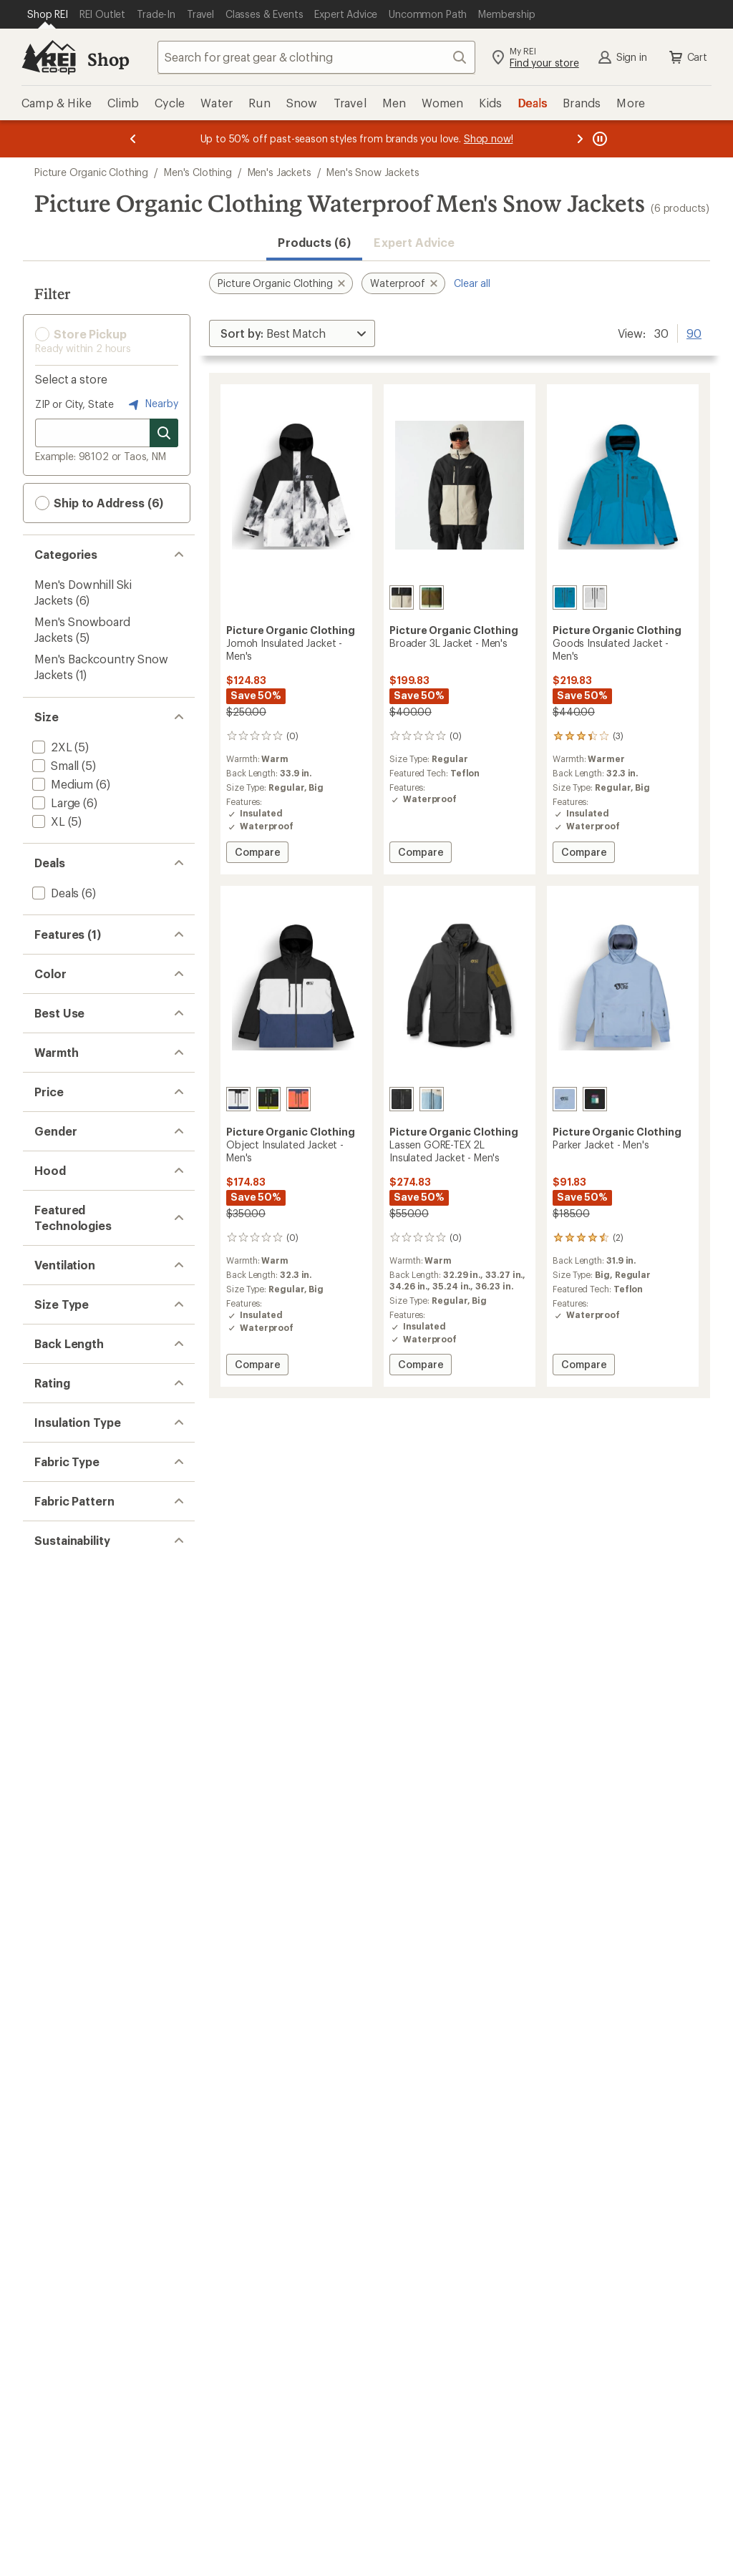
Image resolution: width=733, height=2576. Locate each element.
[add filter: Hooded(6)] (61, 1672)
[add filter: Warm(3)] (55, 1402)
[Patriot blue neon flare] (298, 1099)
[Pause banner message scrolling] (598, 139)
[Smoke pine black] (268, 1099)
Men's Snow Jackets (372, 172)
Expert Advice (414, 242)
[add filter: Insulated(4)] (64, 1001)
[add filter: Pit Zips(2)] (59, 1852)
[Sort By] (292, 333)
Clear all (472, 283)
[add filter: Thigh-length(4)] (74, 2032)
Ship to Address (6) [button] (99, 503)
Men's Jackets (279, 172)
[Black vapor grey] (238, 1099)
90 (694, 332)
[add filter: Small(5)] (54, 765)
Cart (687, 57)
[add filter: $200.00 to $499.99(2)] (94, 1529)
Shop (108, 59)
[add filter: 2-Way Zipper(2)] (74, 1020)
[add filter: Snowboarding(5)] (79, 1312)
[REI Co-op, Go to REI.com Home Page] (48, 57)
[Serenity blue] (565, 597)
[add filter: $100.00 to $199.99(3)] (90, 1511)
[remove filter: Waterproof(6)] (70, 964)
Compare (257, 854)
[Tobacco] (401, 1099)
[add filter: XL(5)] (47, 821)
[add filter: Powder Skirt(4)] (73, 983)
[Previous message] (133, 139)
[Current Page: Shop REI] (47, 14)
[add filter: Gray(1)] (60, 1166)
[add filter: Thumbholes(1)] (73, 1038)
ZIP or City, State (74, 404)
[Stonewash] (431, 1099)
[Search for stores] (164, 433)
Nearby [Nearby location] (151, 404)
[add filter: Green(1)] (64, 1184)
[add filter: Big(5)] (48, 1942)
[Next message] (579, 139)
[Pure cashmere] (401, 597)
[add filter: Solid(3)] (53, 2388)
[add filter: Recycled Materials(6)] (88, 2478)
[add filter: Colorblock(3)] (69, 2407)
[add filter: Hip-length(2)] (68, 2014)
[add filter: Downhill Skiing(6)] (80, 1293)
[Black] (595, 1099)
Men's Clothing (198, 172)
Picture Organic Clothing (91, 172)
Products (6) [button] (314, 242)
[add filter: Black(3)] (62, 1110)
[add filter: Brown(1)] (65, 1147)
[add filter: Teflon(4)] (57, 1780)
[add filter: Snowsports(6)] (72, 1275)
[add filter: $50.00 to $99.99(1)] (86, 1492)
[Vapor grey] (595, 597)
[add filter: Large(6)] (54, 802)
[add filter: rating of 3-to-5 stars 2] (95, 2121)
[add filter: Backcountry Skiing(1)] (90, 1330)
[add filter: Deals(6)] (54, 892)
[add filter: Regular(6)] (60, 1924)
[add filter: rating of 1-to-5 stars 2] (95, 2159)
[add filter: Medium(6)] (61, 784)
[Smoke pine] (431, 597)
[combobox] (316, 57)
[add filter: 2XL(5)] (50, 746)
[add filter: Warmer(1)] (60, 1421)
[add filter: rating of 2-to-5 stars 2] (95, 2140)
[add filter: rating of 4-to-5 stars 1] (95, 2103)
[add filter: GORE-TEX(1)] (67, 1762)
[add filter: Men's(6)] (55, 1601)
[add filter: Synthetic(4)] (65, 2229)
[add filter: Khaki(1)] (62, 1203)
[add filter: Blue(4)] (60, 1129)
